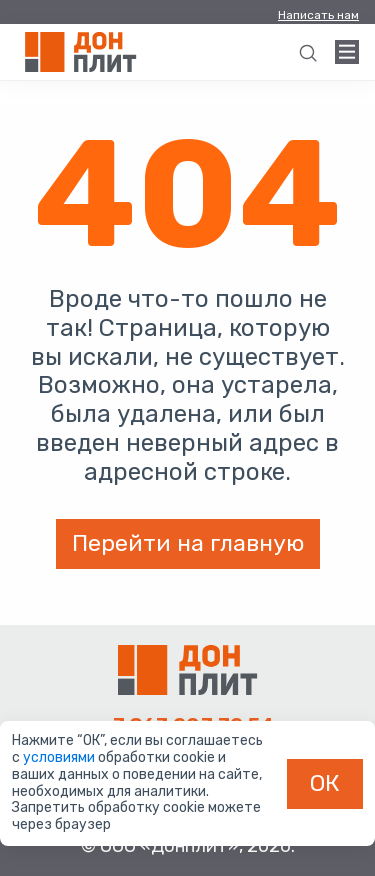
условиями (60, 757)
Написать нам (318, 15)
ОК (325, 783)
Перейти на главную (188, 543)
